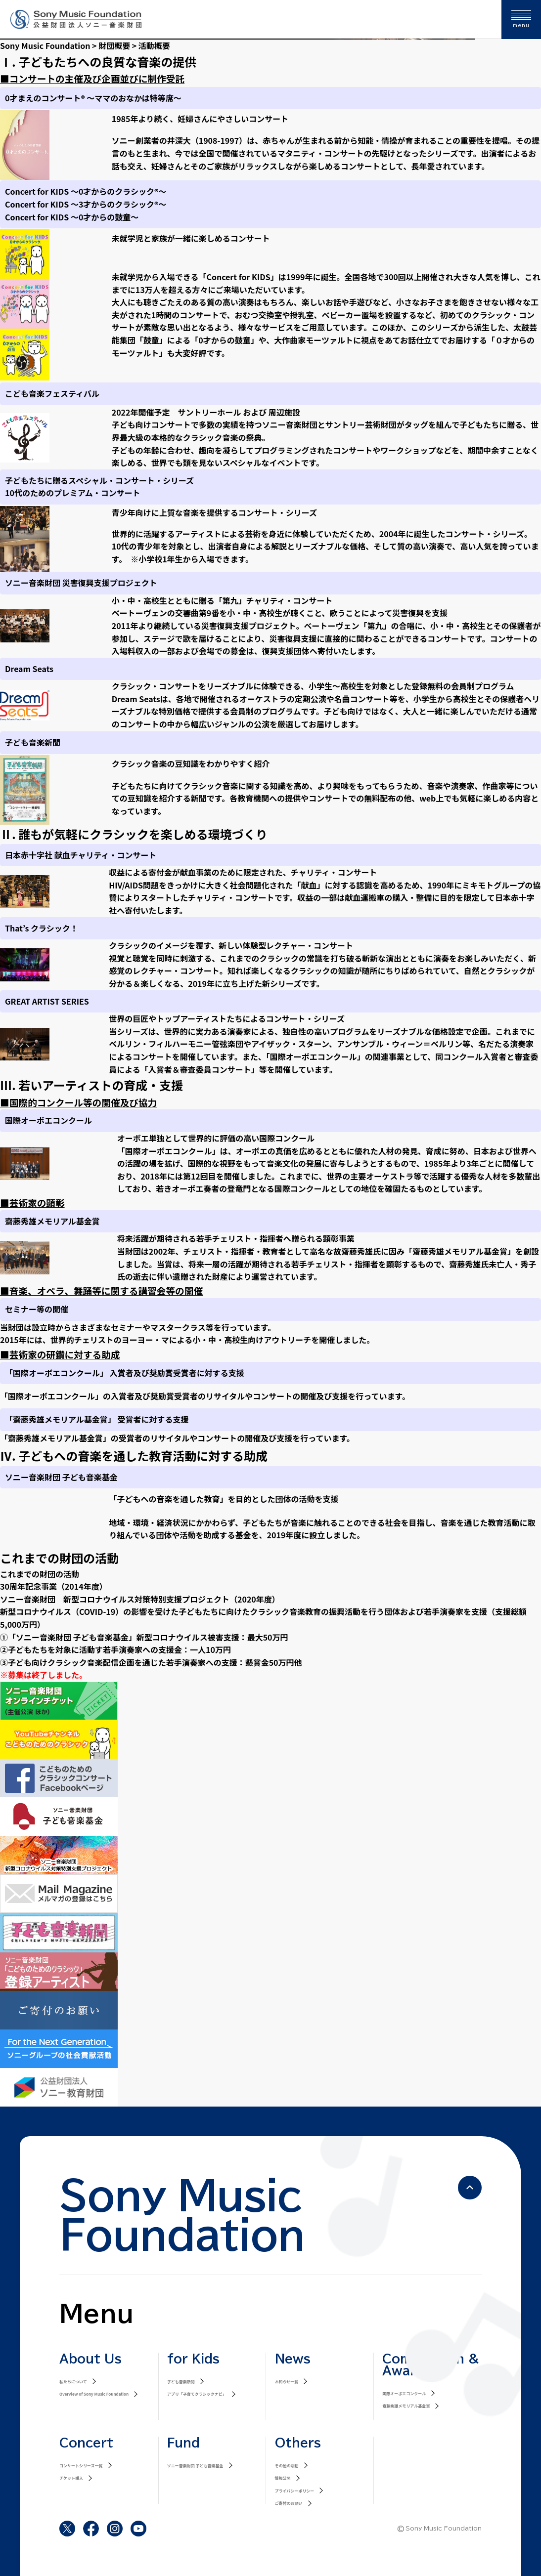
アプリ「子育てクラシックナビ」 (196, 2394)
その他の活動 (287, 2465)
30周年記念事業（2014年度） (53, 1586)
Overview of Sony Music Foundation (94, 2394)
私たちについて (73, 2381)
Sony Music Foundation (45, 45)
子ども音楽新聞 (181, 2381)
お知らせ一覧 (287, 2381)
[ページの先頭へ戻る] (470, 2187)
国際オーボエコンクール (404, 2393)
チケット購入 (71, 2478)
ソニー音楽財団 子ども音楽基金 (195, 2465)
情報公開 (283, 2478)
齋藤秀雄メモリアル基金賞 (406, 2405)
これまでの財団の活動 (39, 1574)
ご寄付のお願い (289, 2503)
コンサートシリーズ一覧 (81, 2465)
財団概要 (114, 45)
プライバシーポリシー (295, 2490)
